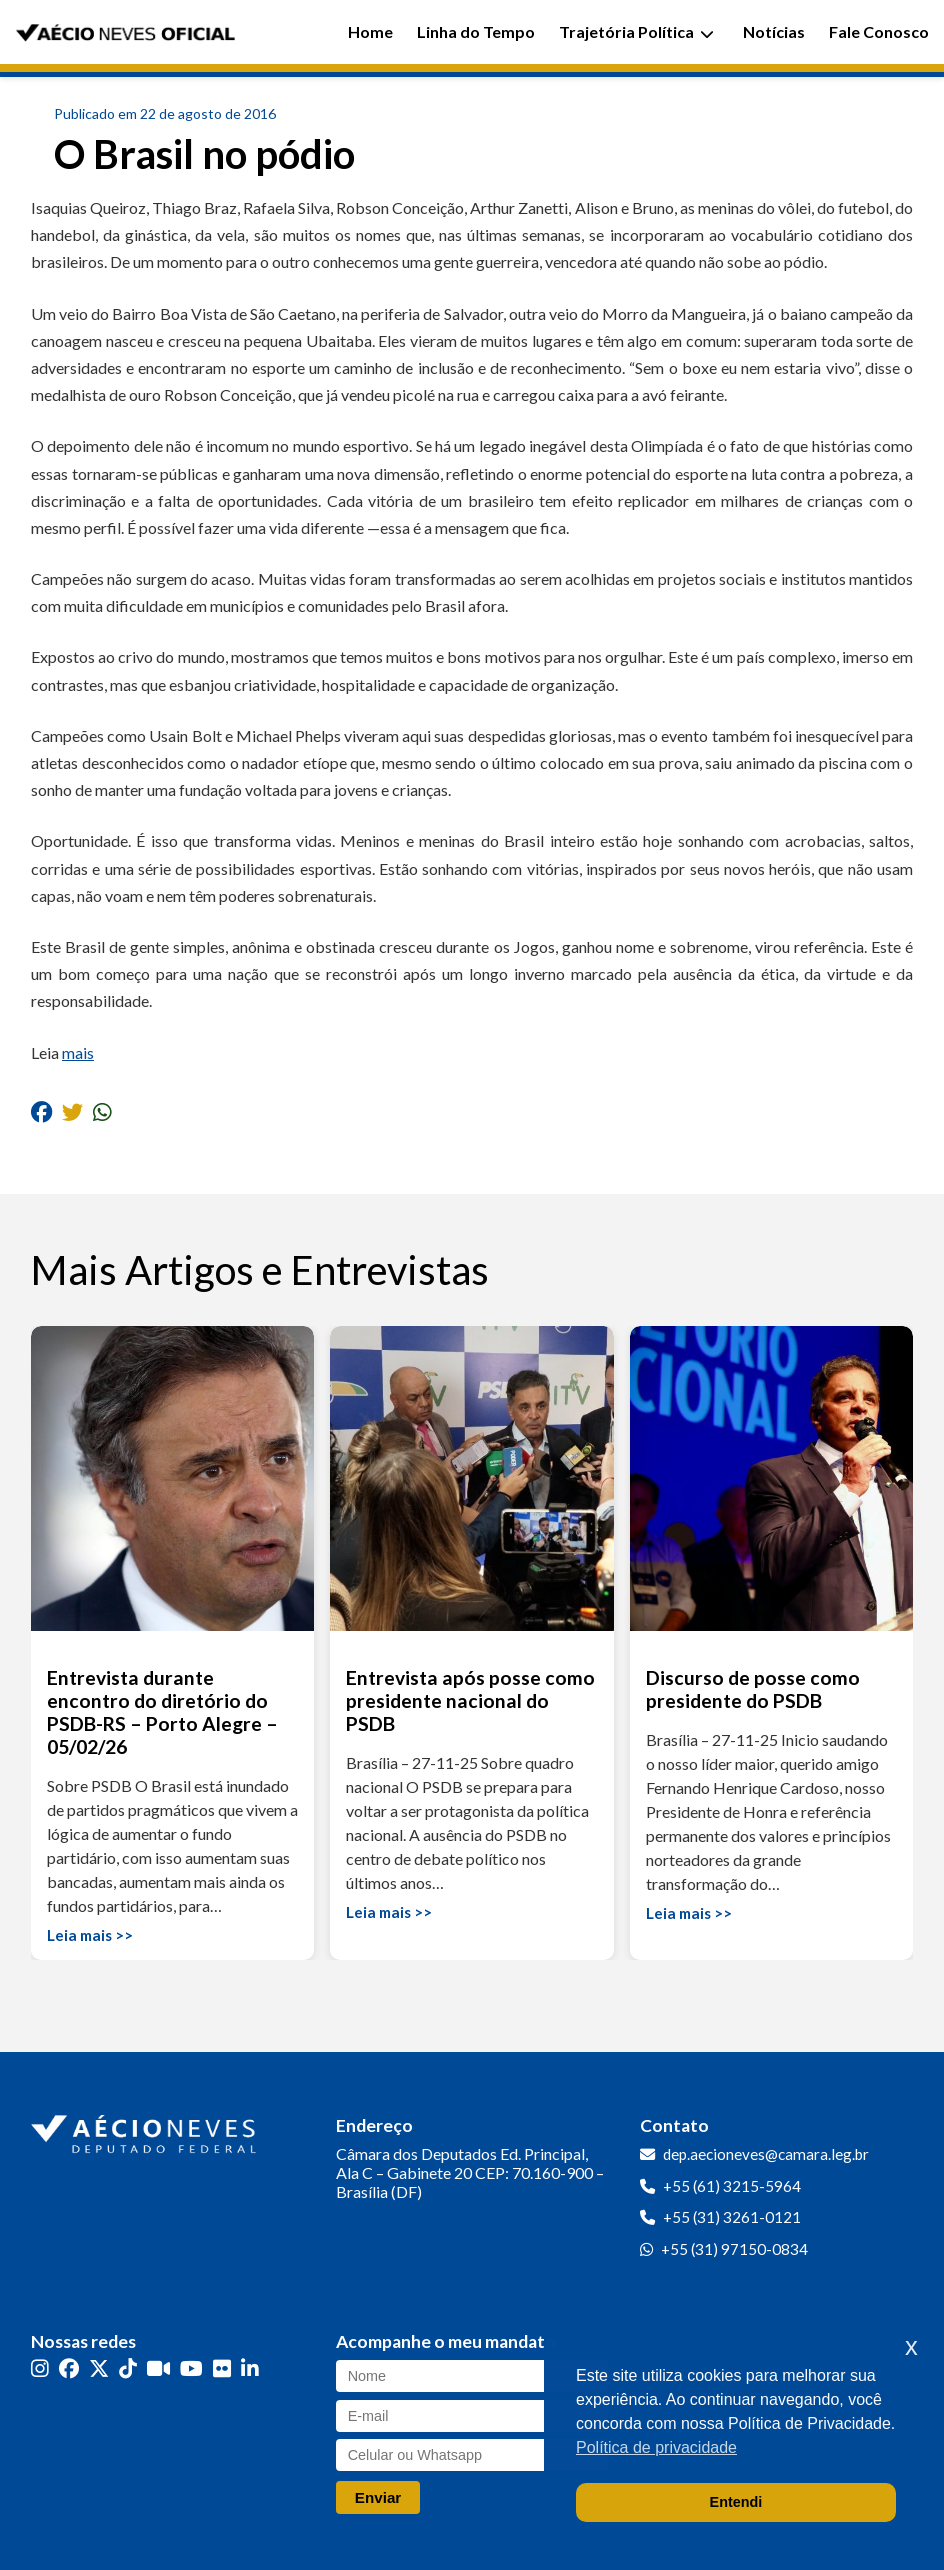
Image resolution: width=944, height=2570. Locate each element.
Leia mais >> (90, 1935)
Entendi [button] (736, 2502)
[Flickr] (222, 2368)
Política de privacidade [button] (656, 2447)
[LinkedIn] (250, 2368)
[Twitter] (99, 2368)
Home (370, 31)
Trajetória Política (636, 31)
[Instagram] (40, 2368)
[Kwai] (158, 2368)
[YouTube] (191, 2368)
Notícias (774, 31)
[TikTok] (128, 2368)
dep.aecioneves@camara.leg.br (766, 2154)
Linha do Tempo (476, 31)
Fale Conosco (879, 31)
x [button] (911, 2346)
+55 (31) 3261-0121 (732, 2217)
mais (78, 1052)
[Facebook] (69, 2368)
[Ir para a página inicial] (146, 2130)
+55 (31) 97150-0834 (734, 2249)
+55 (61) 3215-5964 (732, 2186)
